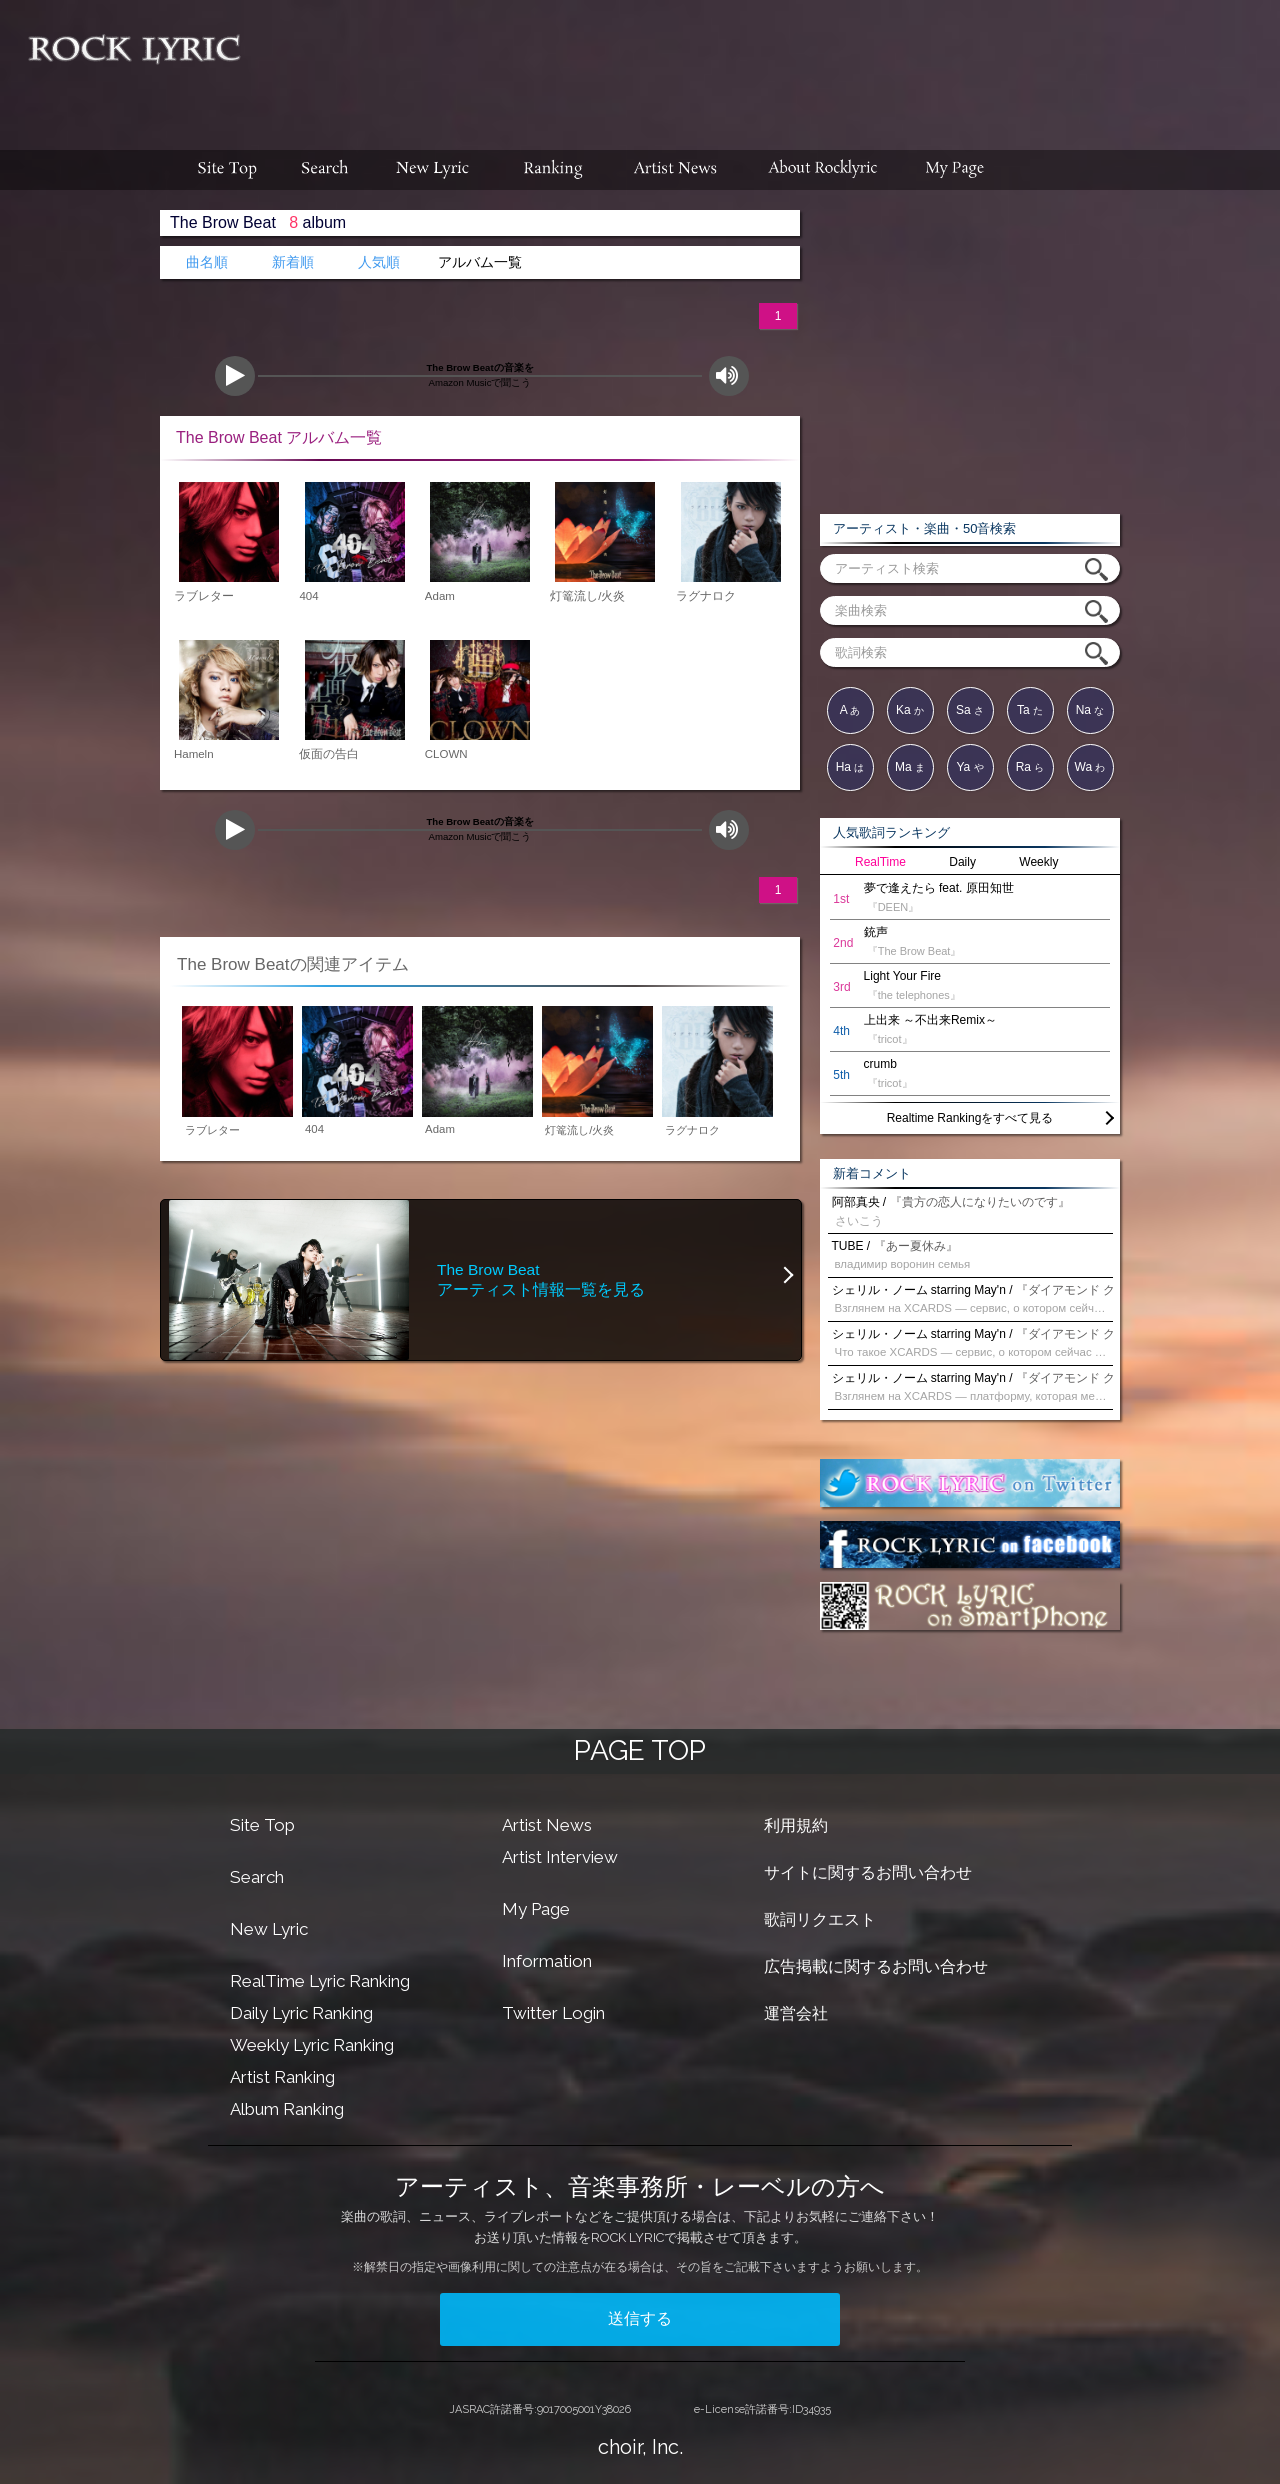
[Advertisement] (768, 65)
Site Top (262, 1825)
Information (547, 1961)
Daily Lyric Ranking (301, 2013)
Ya (969, 767)
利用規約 (796, 1825)
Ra (1030, 767)
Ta (1030, 710)
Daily (962, 862)
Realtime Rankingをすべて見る (970, 1118)
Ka (910, 710)
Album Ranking (287, 2109)
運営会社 (796, 2013)
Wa (1090, 767)
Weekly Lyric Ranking (312, 2045)
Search (257, 1877)
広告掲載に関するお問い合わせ (876, 1966)
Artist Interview (560, 1857)
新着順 (293, 262)
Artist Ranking (282, 2077)
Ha (850, 767)
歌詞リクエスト (820, 1919)
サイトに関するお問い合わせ (868, 1872)
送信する (640, 2318)
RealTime (880, 862)
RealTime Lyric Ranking (320, 1981)
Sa (970, 710)
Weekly (1038, 862)
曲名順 (207, 262)
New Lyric (269, 1929)
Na (1090, 710)
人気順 (379, 262)
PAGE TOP (640, 1750)
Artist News (547, 1825)
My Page (536, 1909)
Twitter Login (553, 2013)
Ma (910, 767)
